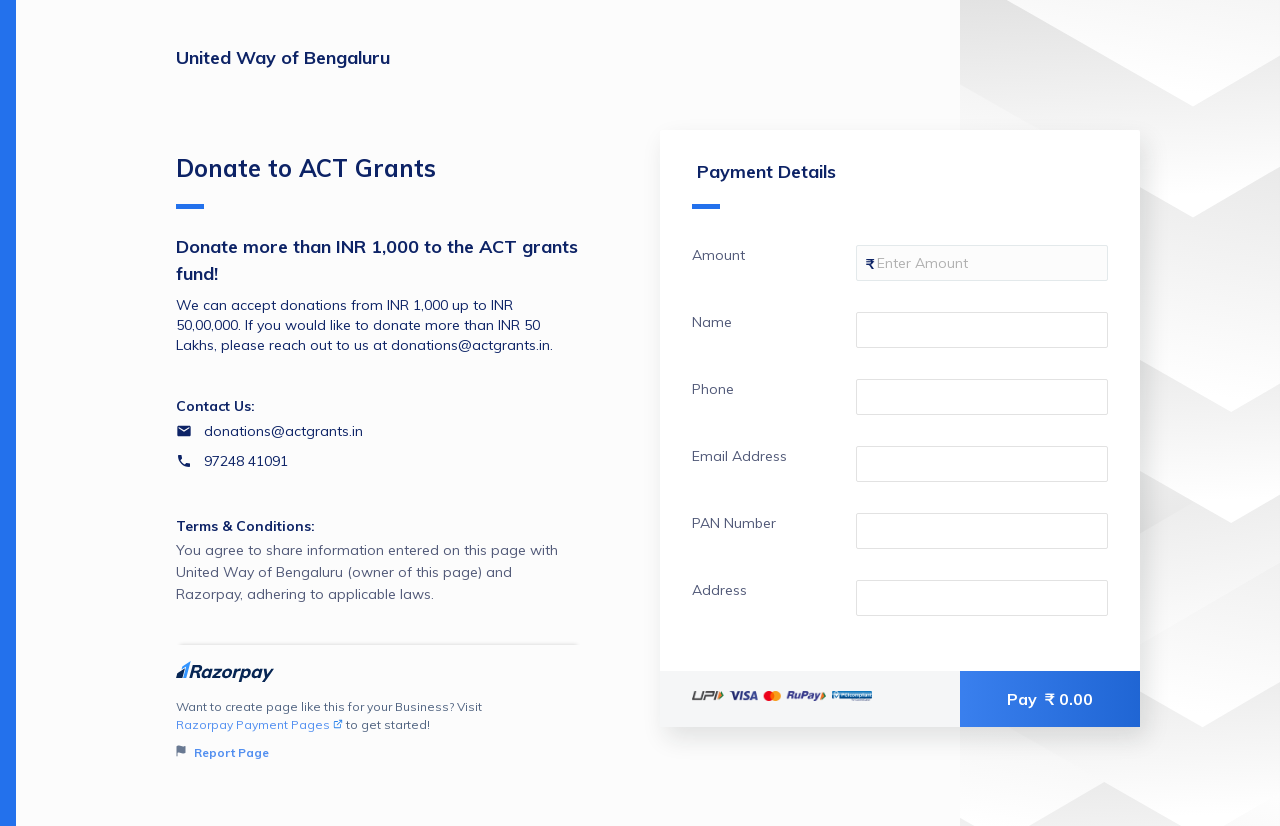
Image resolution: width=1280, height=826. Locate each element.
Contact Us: (215, 406)
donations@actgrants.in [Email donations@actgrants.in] (283, 431)
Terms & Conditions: (245, 526)
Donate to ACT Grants (306, 181)
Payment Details (764, 184)
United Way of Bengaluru (283, 57)
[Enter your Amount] (982, 263)
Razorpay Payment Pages (259, 724)
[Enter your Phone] (982, 397)
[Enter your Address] (982, 598)
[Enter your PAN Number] (982, 531)
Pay (1050, 699)
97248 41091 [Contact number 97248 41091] (246, 461)
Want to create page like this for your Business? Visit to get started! (378, 730)
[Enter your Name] (982, 330)
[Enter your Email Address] (982, 464)
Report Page (222, 752)
